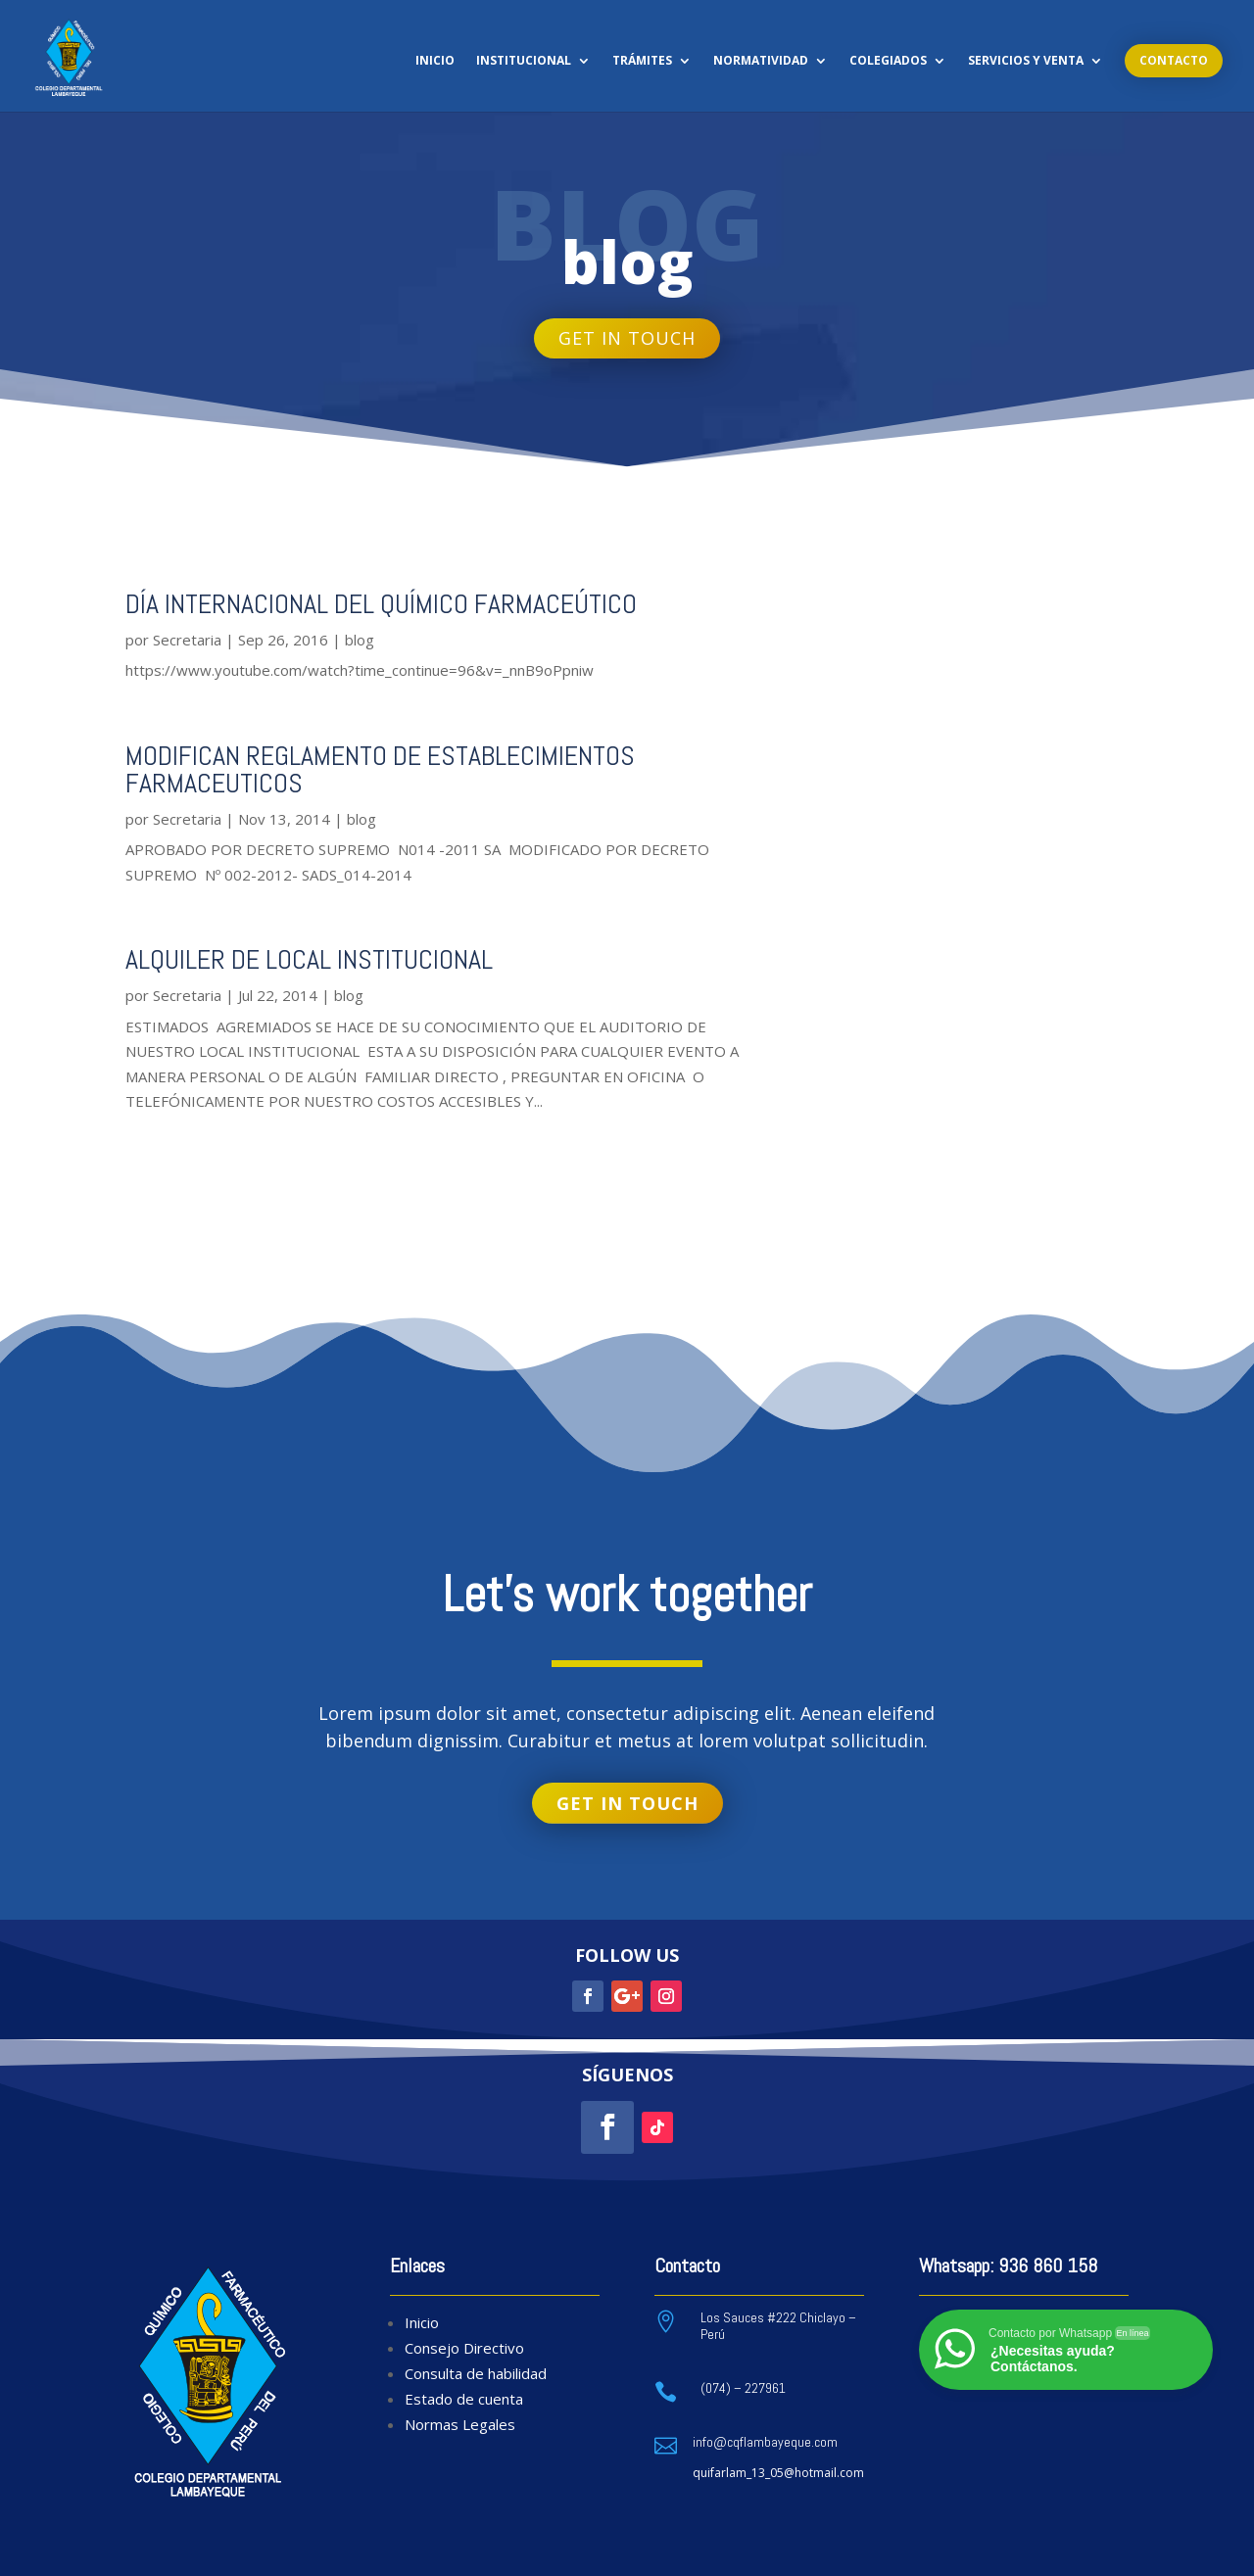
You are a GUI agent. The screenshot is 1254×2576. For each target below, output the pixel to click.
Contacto (1173, 60)
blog (359, 639)
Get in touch (626, 337)
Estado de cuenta (464, 2399)
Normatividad (760, 61)
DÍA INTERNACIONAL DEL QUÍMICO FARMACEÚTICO (381, 604)
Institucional (523, 61)
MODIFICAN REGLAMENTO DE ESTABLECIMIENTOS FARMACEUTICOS (380, 769)
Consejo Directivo (464, 2348)
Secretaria (187, 639)
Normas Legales (460, 2424)
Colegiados (888, 61)
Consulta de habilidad (476, 2373)
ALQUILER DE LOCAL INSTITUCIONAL (309, 959)
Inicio (435, 61)
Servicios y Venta (1026, 61)
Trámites (642, 61)
